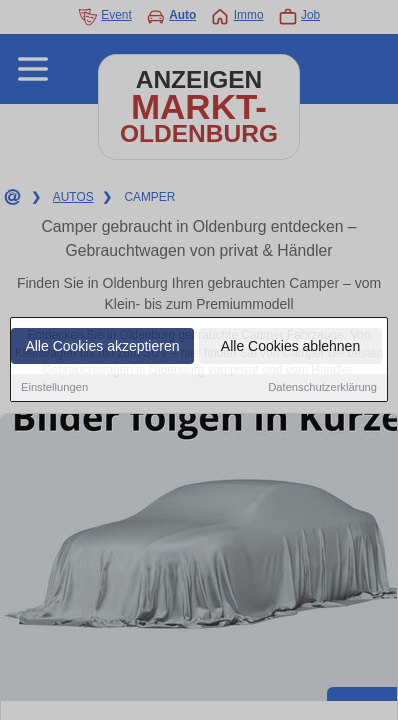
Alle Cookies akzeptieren (102, 347)
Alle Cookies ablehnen (290, 347)
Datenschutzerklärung (322, 388)
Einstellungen (54, 388)
